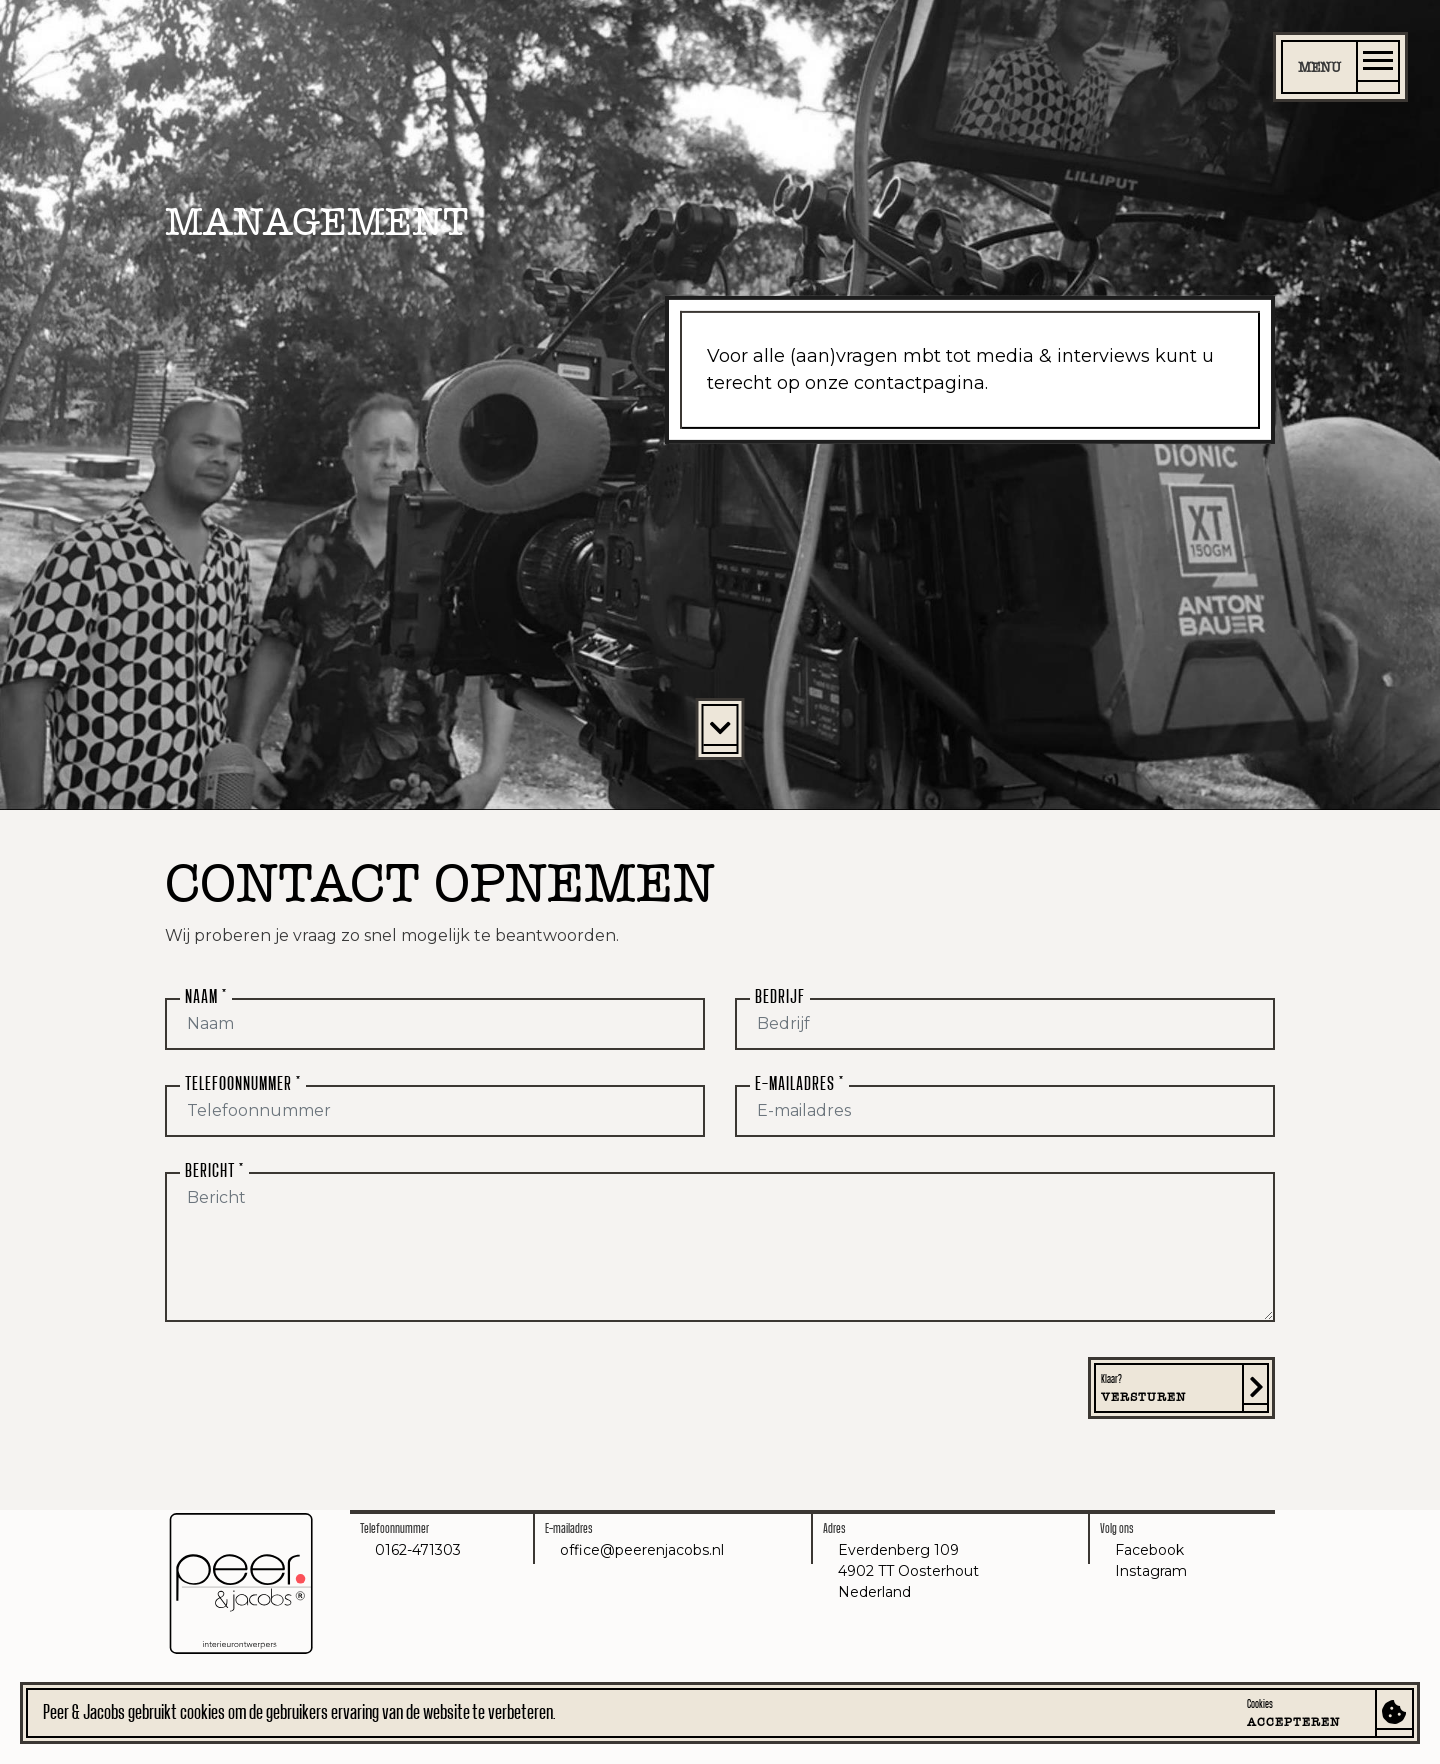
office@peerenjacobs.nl (642, 1550)
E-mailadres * (799, 1084)
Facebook (1149, 1550)
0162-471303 (418, 1550)
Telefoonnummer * (243, 1084)
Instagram (1151, 1571)
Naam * (206, 997)
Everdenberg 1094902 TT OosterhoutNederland (908, 1571)
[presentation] (317, 1396)
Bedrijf (780, 997)
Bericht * (214, 1171)
